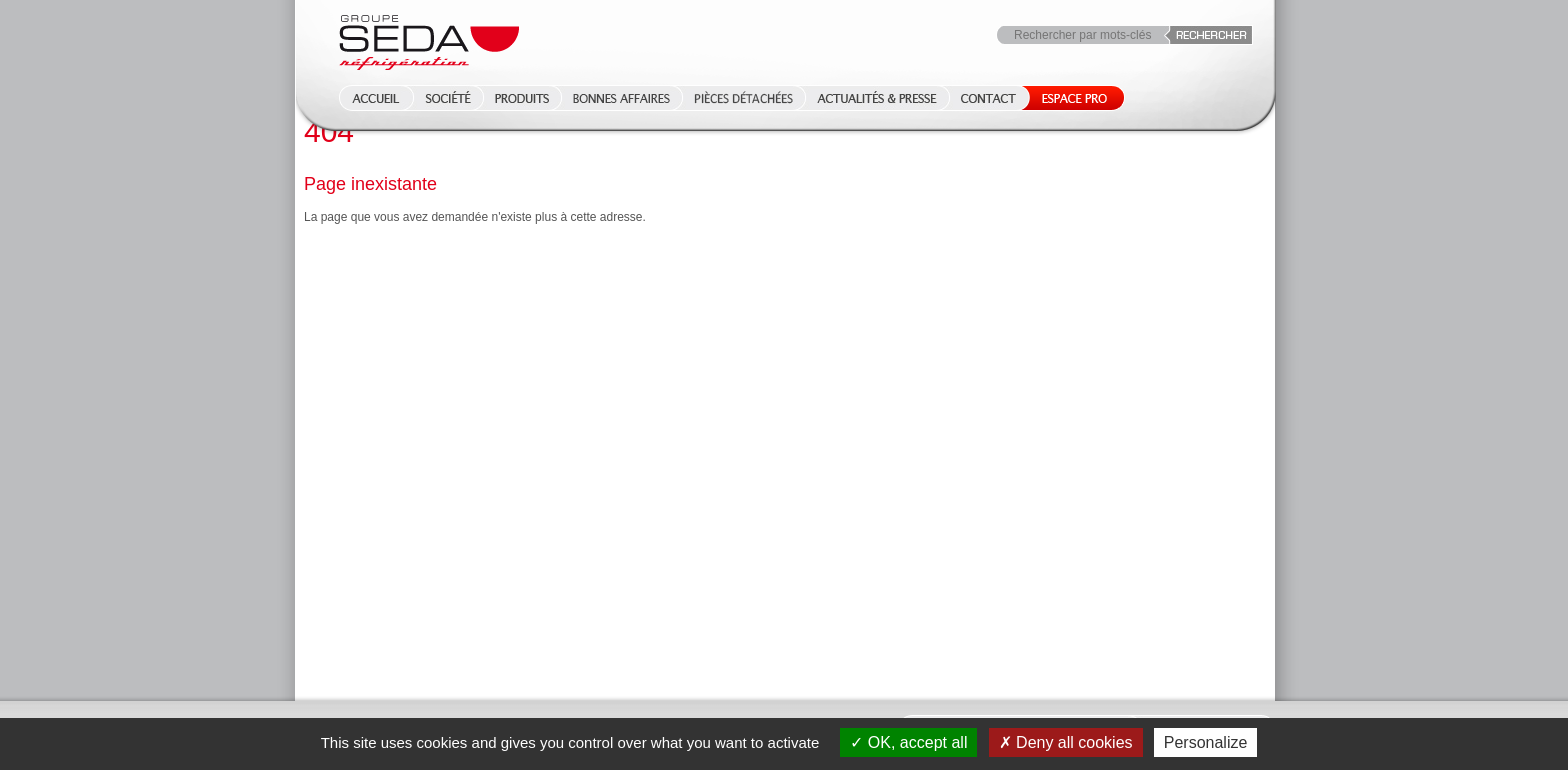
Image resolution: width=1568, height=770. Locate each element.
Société (448, 98)
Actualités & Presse (877, 98)
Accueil (370, 98)
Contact (988, 98)
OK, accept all (908, 742)
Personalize (1206, 742)
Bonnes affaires (621, 98)
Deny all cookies (1066, 742)
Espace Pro (1070, 98)
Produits (522, 98)
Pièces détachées (743, 98)
